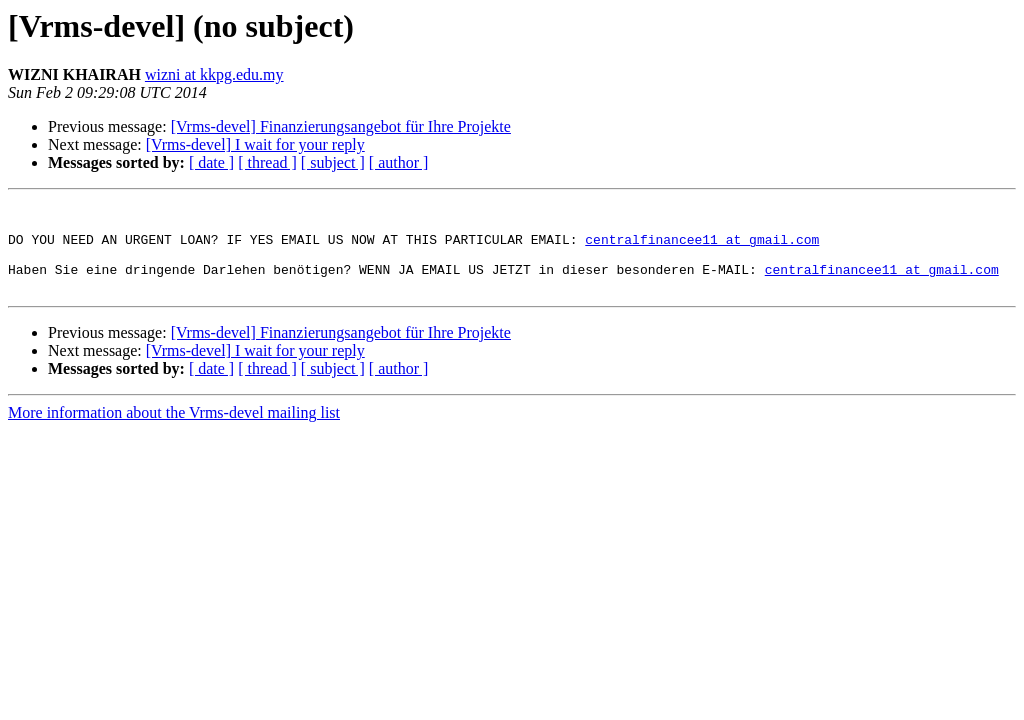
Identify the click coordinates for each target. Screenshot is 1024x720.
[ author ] (399, 162)
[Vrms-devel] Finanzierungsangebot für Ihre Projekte (341, 126)
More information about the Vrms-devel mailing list (174, 430)
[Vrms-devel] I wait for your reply (255, 144)
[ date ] (211, 162)
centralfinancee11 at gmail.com (702, 248)
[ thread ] (267, 162)
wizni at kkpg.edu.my (214, 74)
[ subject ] (333, 162)
